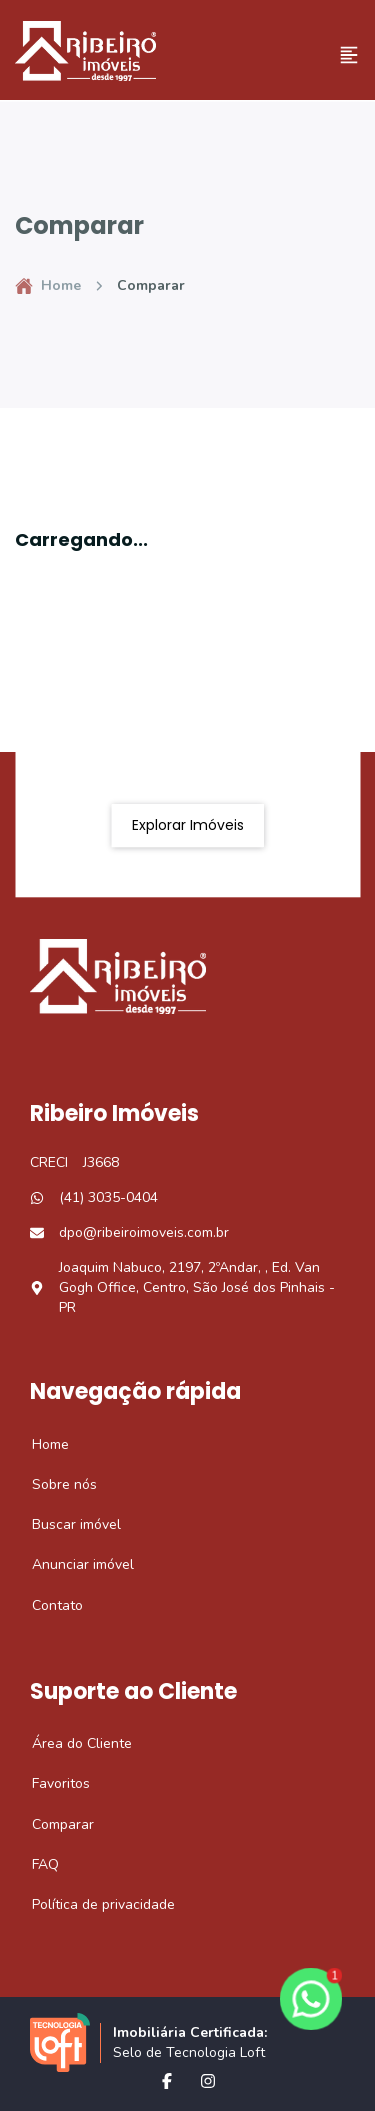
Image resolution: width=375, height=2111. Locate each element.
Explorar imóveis (188, 825)
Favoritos (50, 1784)
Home (48, 285)
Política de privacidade (92, 1905)
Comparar (52, 1825)
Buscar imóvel (65, 1525)
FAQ (34, 1865)
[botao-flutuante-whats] (311, 1999)
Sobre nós (53, 1485)
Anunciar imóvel (72, 1565)
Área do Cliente (71, 1744)
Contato (46, 1606)
